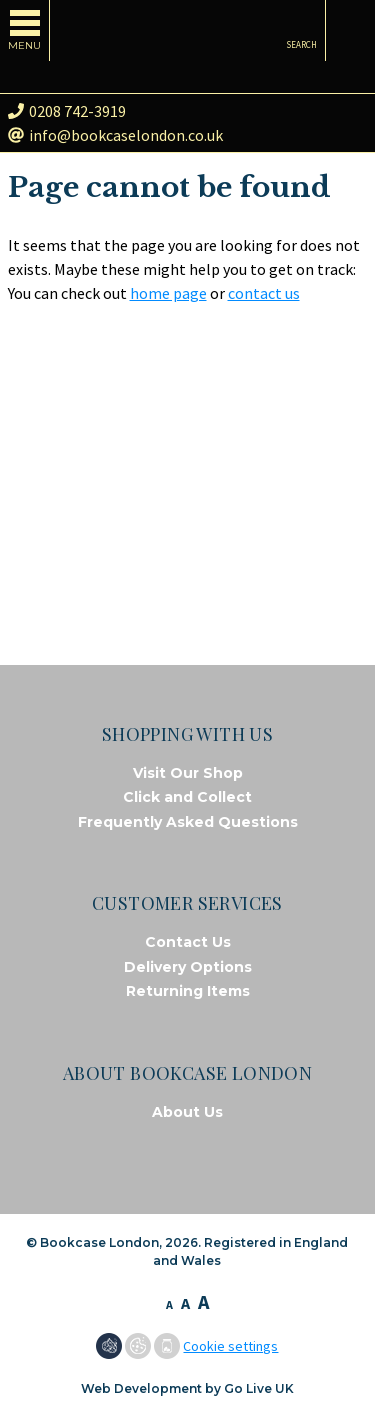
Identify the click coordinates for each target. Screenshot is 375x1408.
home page (168, 293)
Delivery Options (188, 967)
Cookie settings (230, 1346)
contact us (264, 293)
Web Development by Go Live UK (187, 1388)
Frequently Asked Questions (188, 822)
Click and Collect (187, 797)
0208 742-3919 (67, 111)
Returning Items (188, 991)
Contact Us (188, 942)
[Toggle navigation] (25, 30)
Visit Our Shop (188, 773)
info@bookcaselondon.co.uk (115, 135)
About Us (187, 1112)
